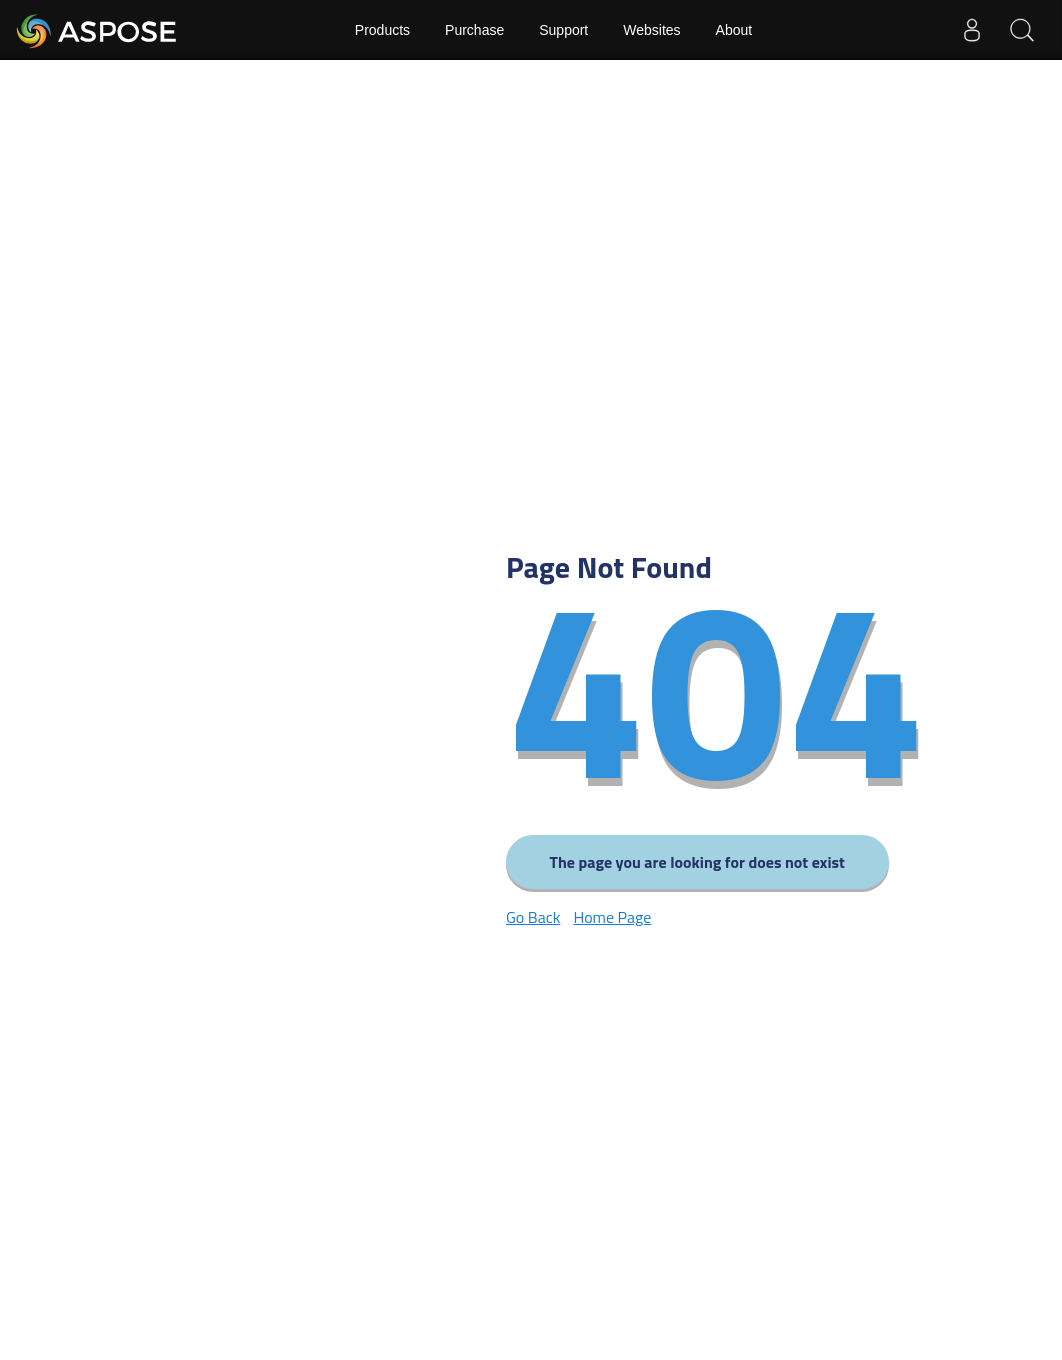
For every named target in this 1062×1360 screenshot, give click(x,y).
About (734, 30)
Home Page (612, 917)
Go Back (533, 917)
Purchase (474, 30)
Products (382, 30)
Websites (651, 30)
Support (563, 30)
